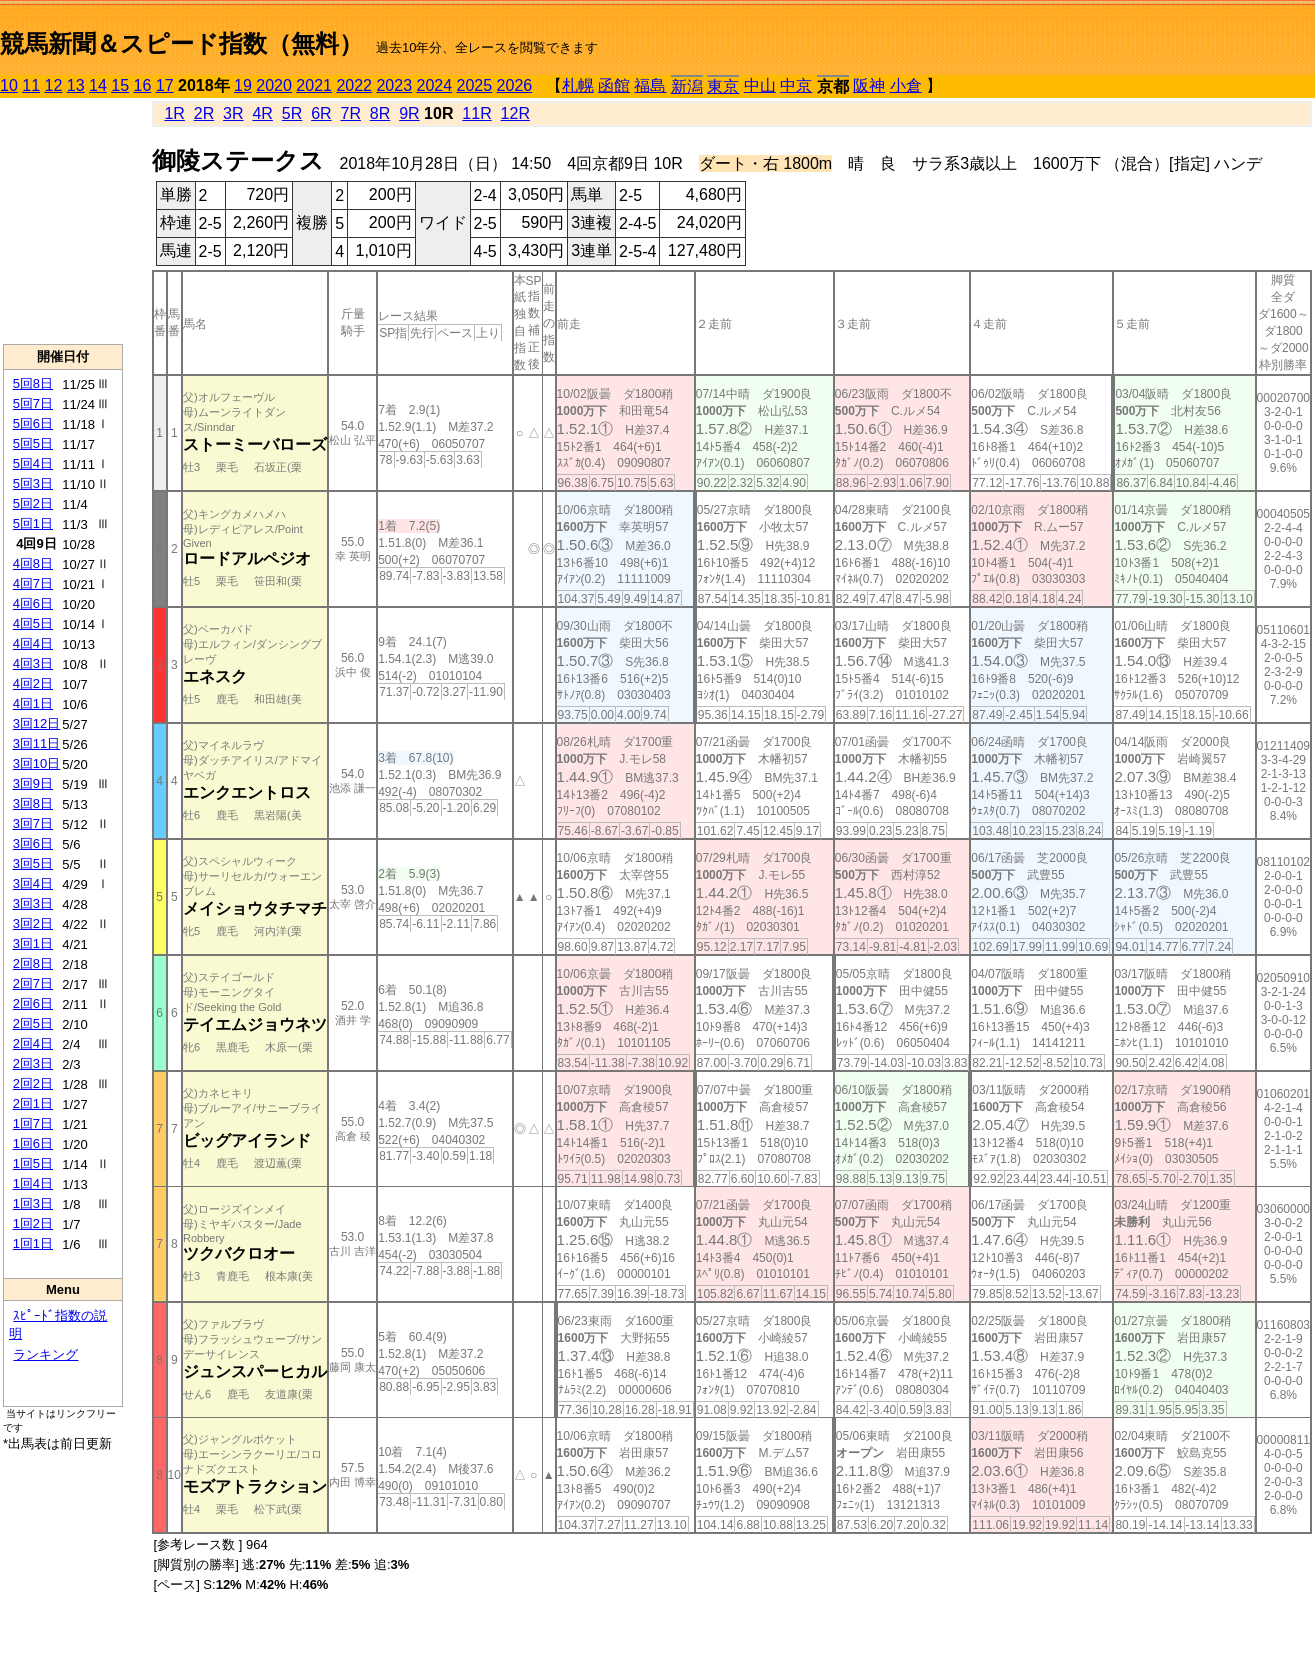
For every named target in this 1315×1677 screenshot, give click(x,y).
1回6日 (33, 1143)
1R (174, 113)
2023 (394, 85)
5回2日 (33, 503)
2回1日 (33, 1103)
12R (515, 113)
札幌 (578, 85)
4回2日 (33, 683)
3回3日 (33, 903)
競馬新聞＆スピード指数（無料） (181, 43)
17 (165, 85)
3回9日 (33, 783)
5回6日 (33, 423)
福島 (650, 85)
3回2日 (33, 923)
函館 (614, 85)
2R (204, 113)
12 (54, 85)
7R (350, 113)
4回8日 (33, 563)
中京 (796, 85)
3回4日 (33, 883)
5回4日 (33, 463)
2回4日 (33, 1043)
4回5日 (33, 623)
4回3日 (33, 663)
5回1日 (33, 523)
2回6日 (33, 1003)
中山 (760, 85)
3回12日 (37, 723)
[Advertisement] (63, 221)
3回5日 (33, 863)
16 (143, 85)
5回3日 (33, 483)
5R (292, 113)
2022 (354, 85)
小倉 (906, 85)
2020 (274, 85)
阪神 (869, 85)
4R (262, 113)
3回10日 (37, 763)
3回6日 (33, 843)
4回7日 (33, 583)
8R (380, 113)
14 (98, 85)
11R (476, 113)
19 (243, 85)
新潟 (687, 86)
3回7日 (33, 823)
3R (233, 113)
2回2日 (33, 1083)
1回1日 (33, 1243)
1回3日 (33, 1203)
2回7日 (33, 983)
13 (76, 85)
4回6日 (33, 603)
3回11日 (37, 743)
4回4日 (33, 643)
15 (120, 85)
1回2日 (33, 1223)
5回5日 (33, 443)
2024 (434, 85)
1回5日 (33, 1163)
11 (31, 85)
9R (409, 113)
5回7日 (33, 403)
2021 (314, 85)
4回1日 (33, 703)
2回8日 (33, 963)
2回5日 (33, 1023)
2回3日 (33, 1063)
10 (9, 85)
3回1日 (33, 943)
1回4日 (33, 1183)
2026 (515, 85)
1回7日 (33, 1123)
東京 (723, 86)
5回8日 (33, 383)
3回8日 (33, 803)
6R (321, 113)
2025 (475, 85)
